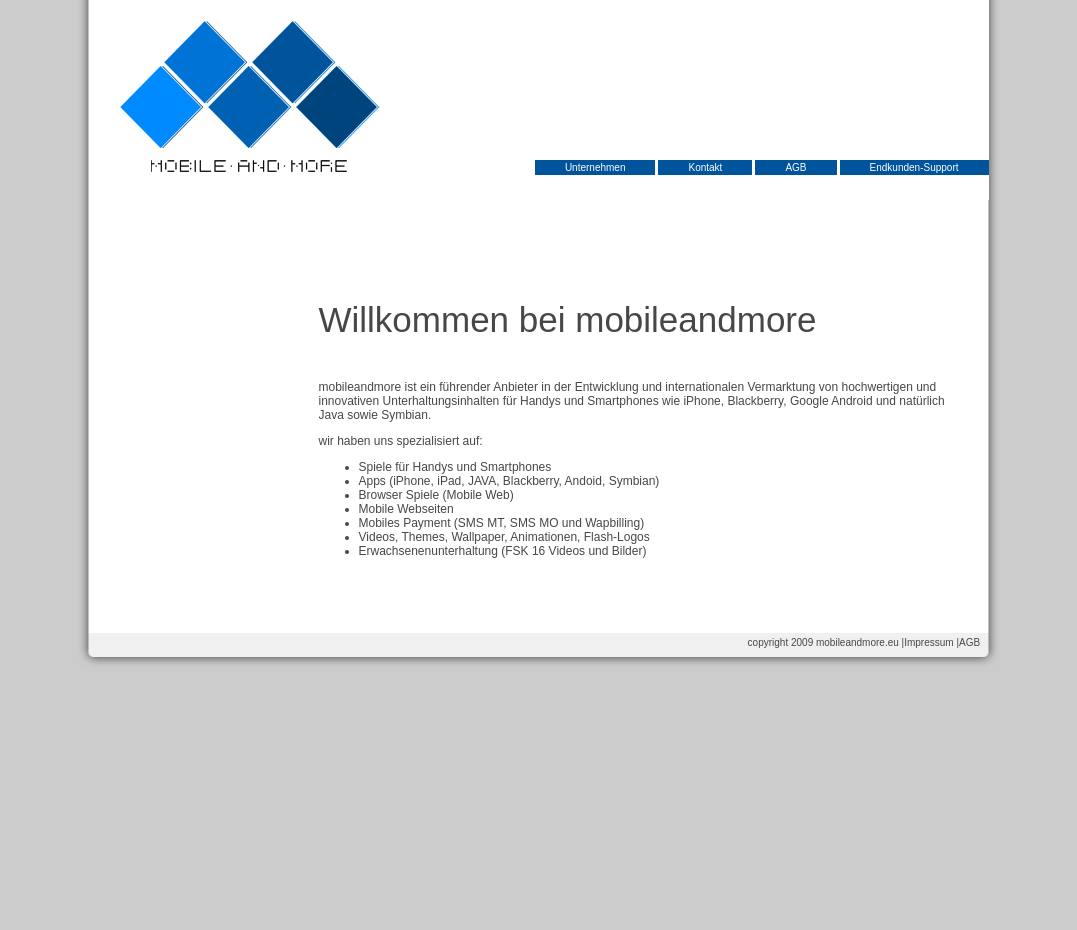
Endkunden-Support (914, 167)
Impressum (928, 642)
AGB (795, 167)
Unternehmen (595, 167)
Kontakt (705, 167)
